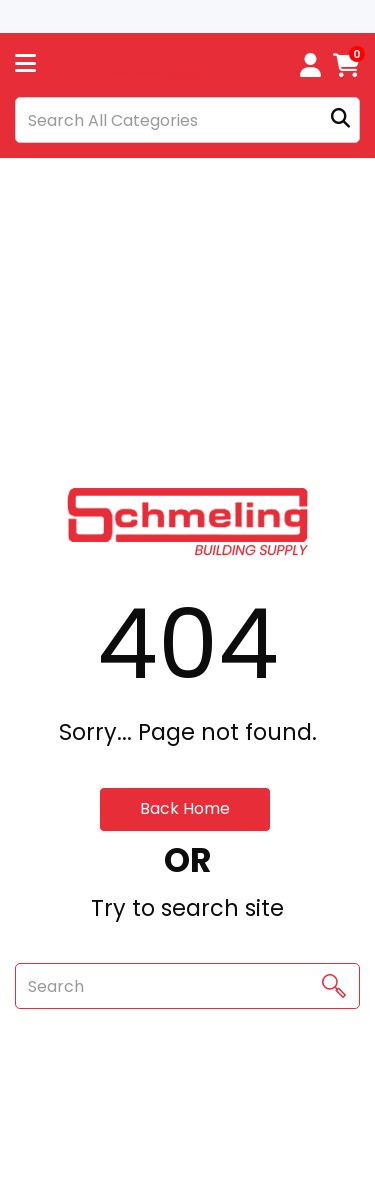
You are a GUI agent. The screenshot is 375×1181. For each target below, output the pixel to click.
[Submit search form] (340, 120)
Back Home (185, 808)
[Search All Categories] (187, 120)
